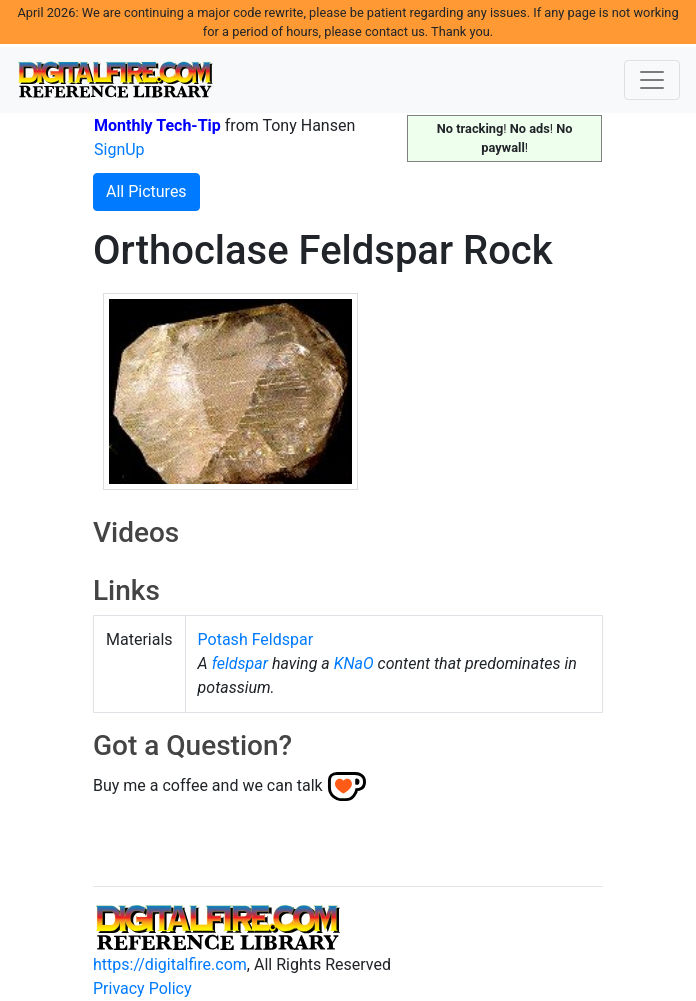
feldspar (240, 663)
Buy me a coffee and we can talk (208, 785)
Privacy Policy (142, 988)
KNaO (354, 663)
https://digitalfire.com (170, 964)
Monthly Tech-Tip (157, 125)
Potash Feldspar (256, 639)
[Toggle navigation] (652, 80)
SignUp (119, 149)
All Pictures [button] (146, 191)
